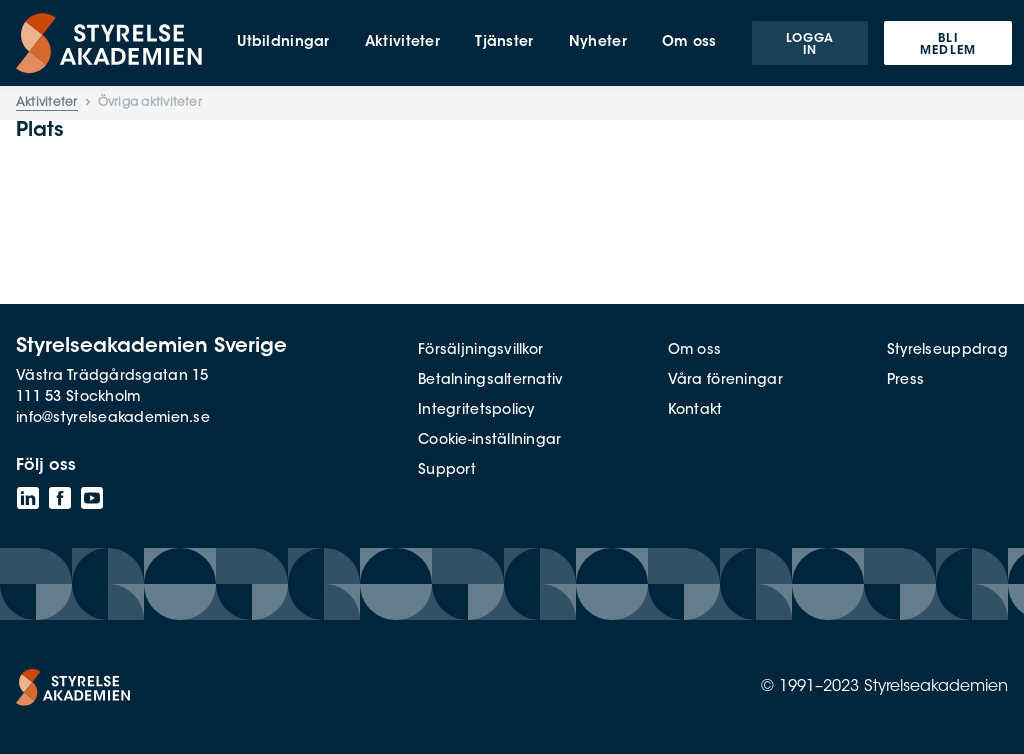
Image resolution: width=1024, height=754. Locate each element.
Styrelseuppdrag (947, 351)
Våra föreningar (725, 381)
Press (905, 381)
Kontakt (695, 411)
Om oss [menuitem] (689, 43)
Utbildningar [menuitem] (283, 43)
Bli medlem (948, 45)
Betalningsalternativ (491, 381)
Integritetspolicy (476, 411)
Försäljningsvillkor (480, 351)
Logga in (810, 45)
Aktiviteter (47, 103)
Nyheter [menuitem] (598, 43)
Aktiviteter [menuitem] (402, 43)
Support (447, 471)
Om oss (695, 351)
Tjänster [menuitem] (504, 43)
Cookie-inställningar (490, 441)
